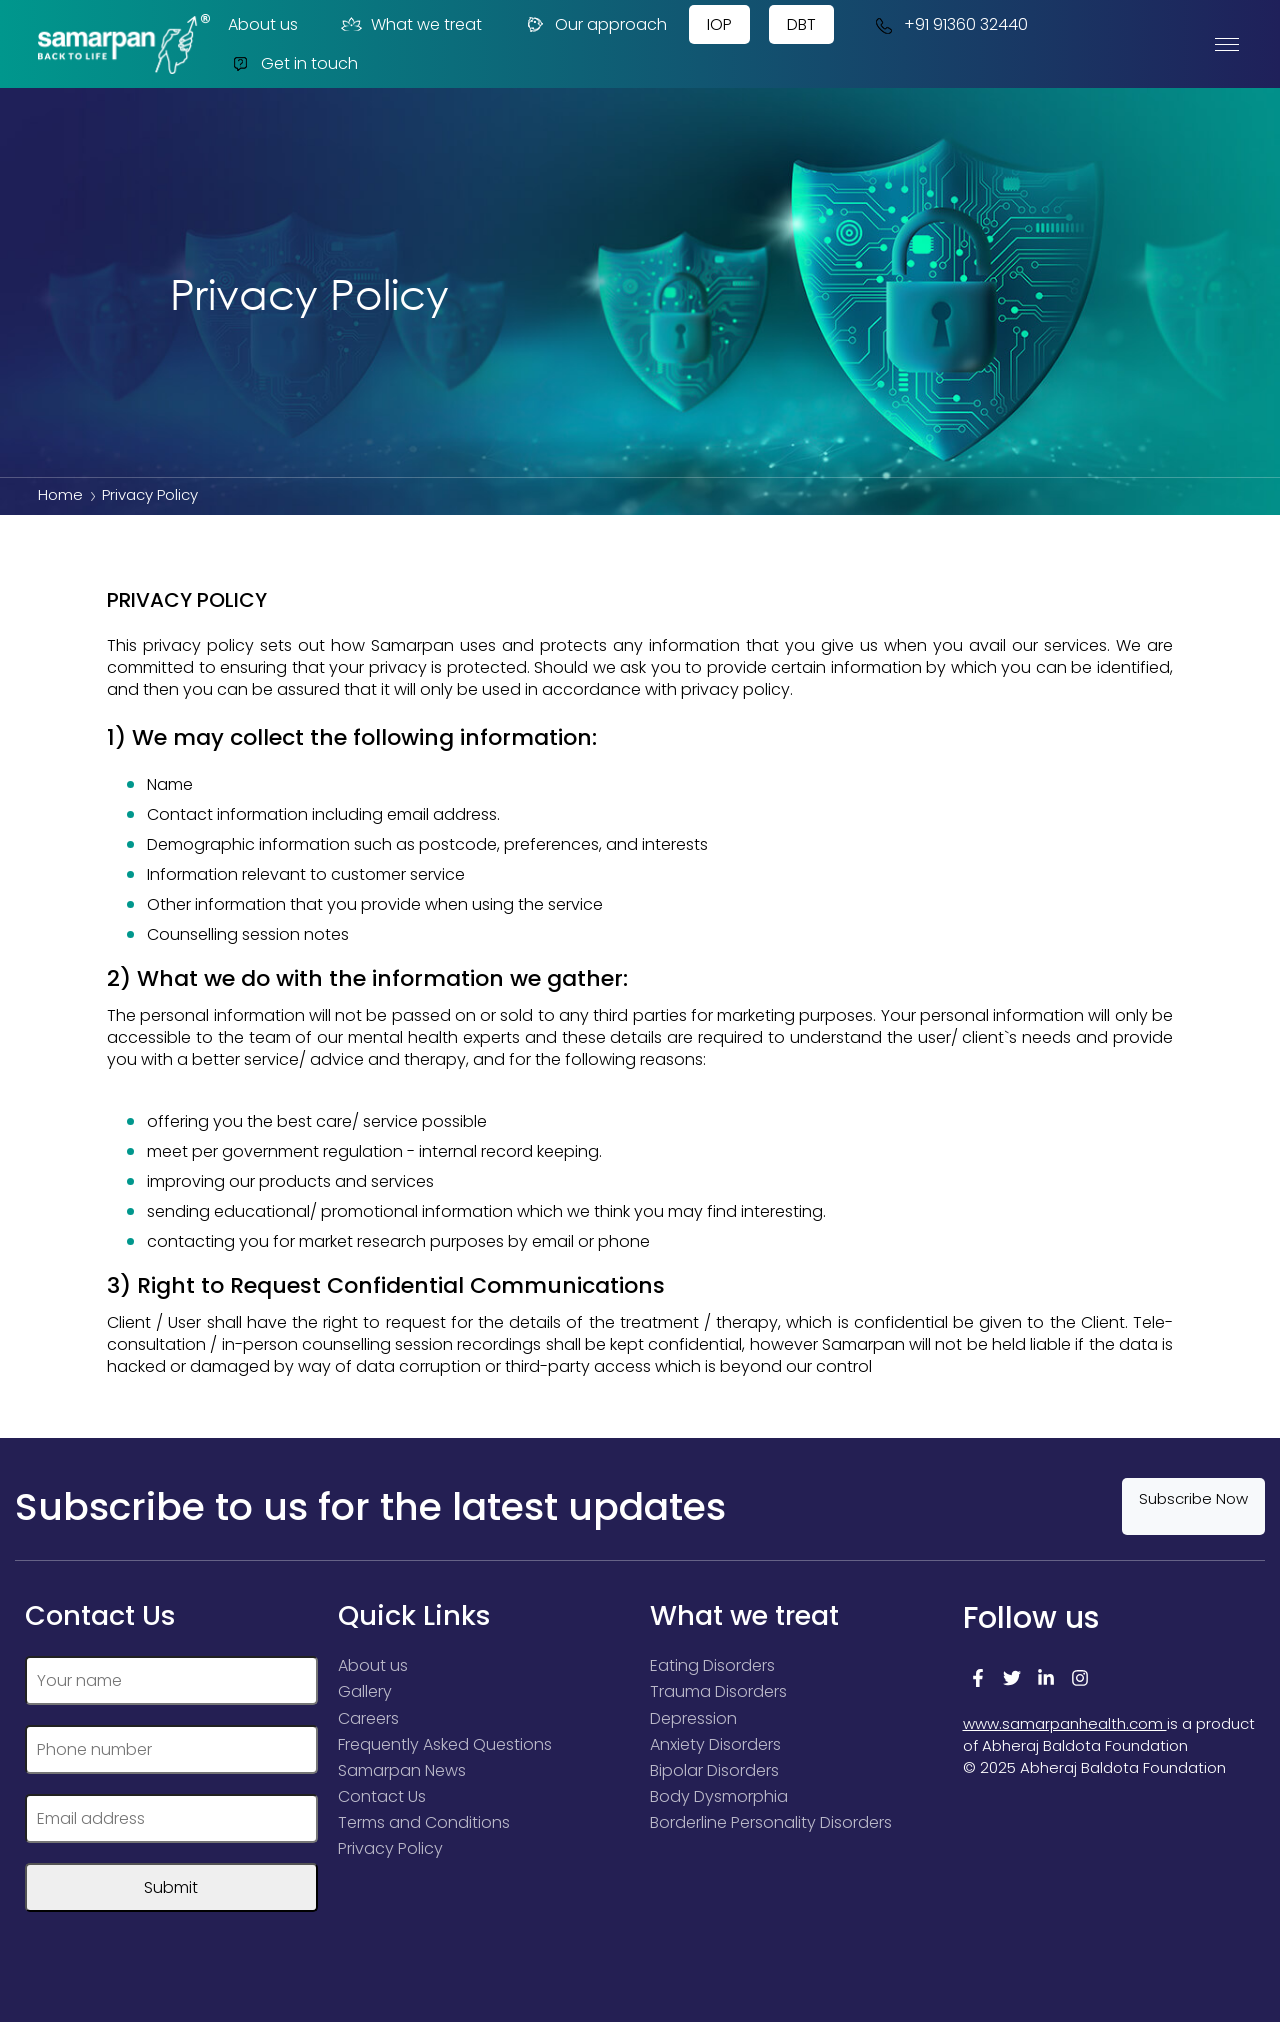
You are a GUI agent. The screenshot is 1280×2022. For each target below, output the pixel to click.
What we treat (410, 25)
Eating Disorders (712, 1665)
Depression (693, 1717)
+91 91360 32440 (949, 25)
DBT (801, 24)
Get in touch (293, 64)
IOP (719, 24)
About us (263, 24)
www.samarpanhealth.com (1065, 1723)
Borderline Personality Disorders (771, 1821)
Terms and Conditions (424, 1821)
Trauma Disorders (718, 1691)
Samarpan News (402, 1769)
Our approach (594, 25)
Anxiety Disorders (715, 1743)
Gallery (365, 1691)
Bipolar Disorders (714, 1769)
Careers (368, 1717)
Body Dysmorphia (719, 1795)
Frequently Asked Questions (445, 1743)
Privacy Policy (390, 1847)
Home (60, 494)
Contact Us (382, 1795)
